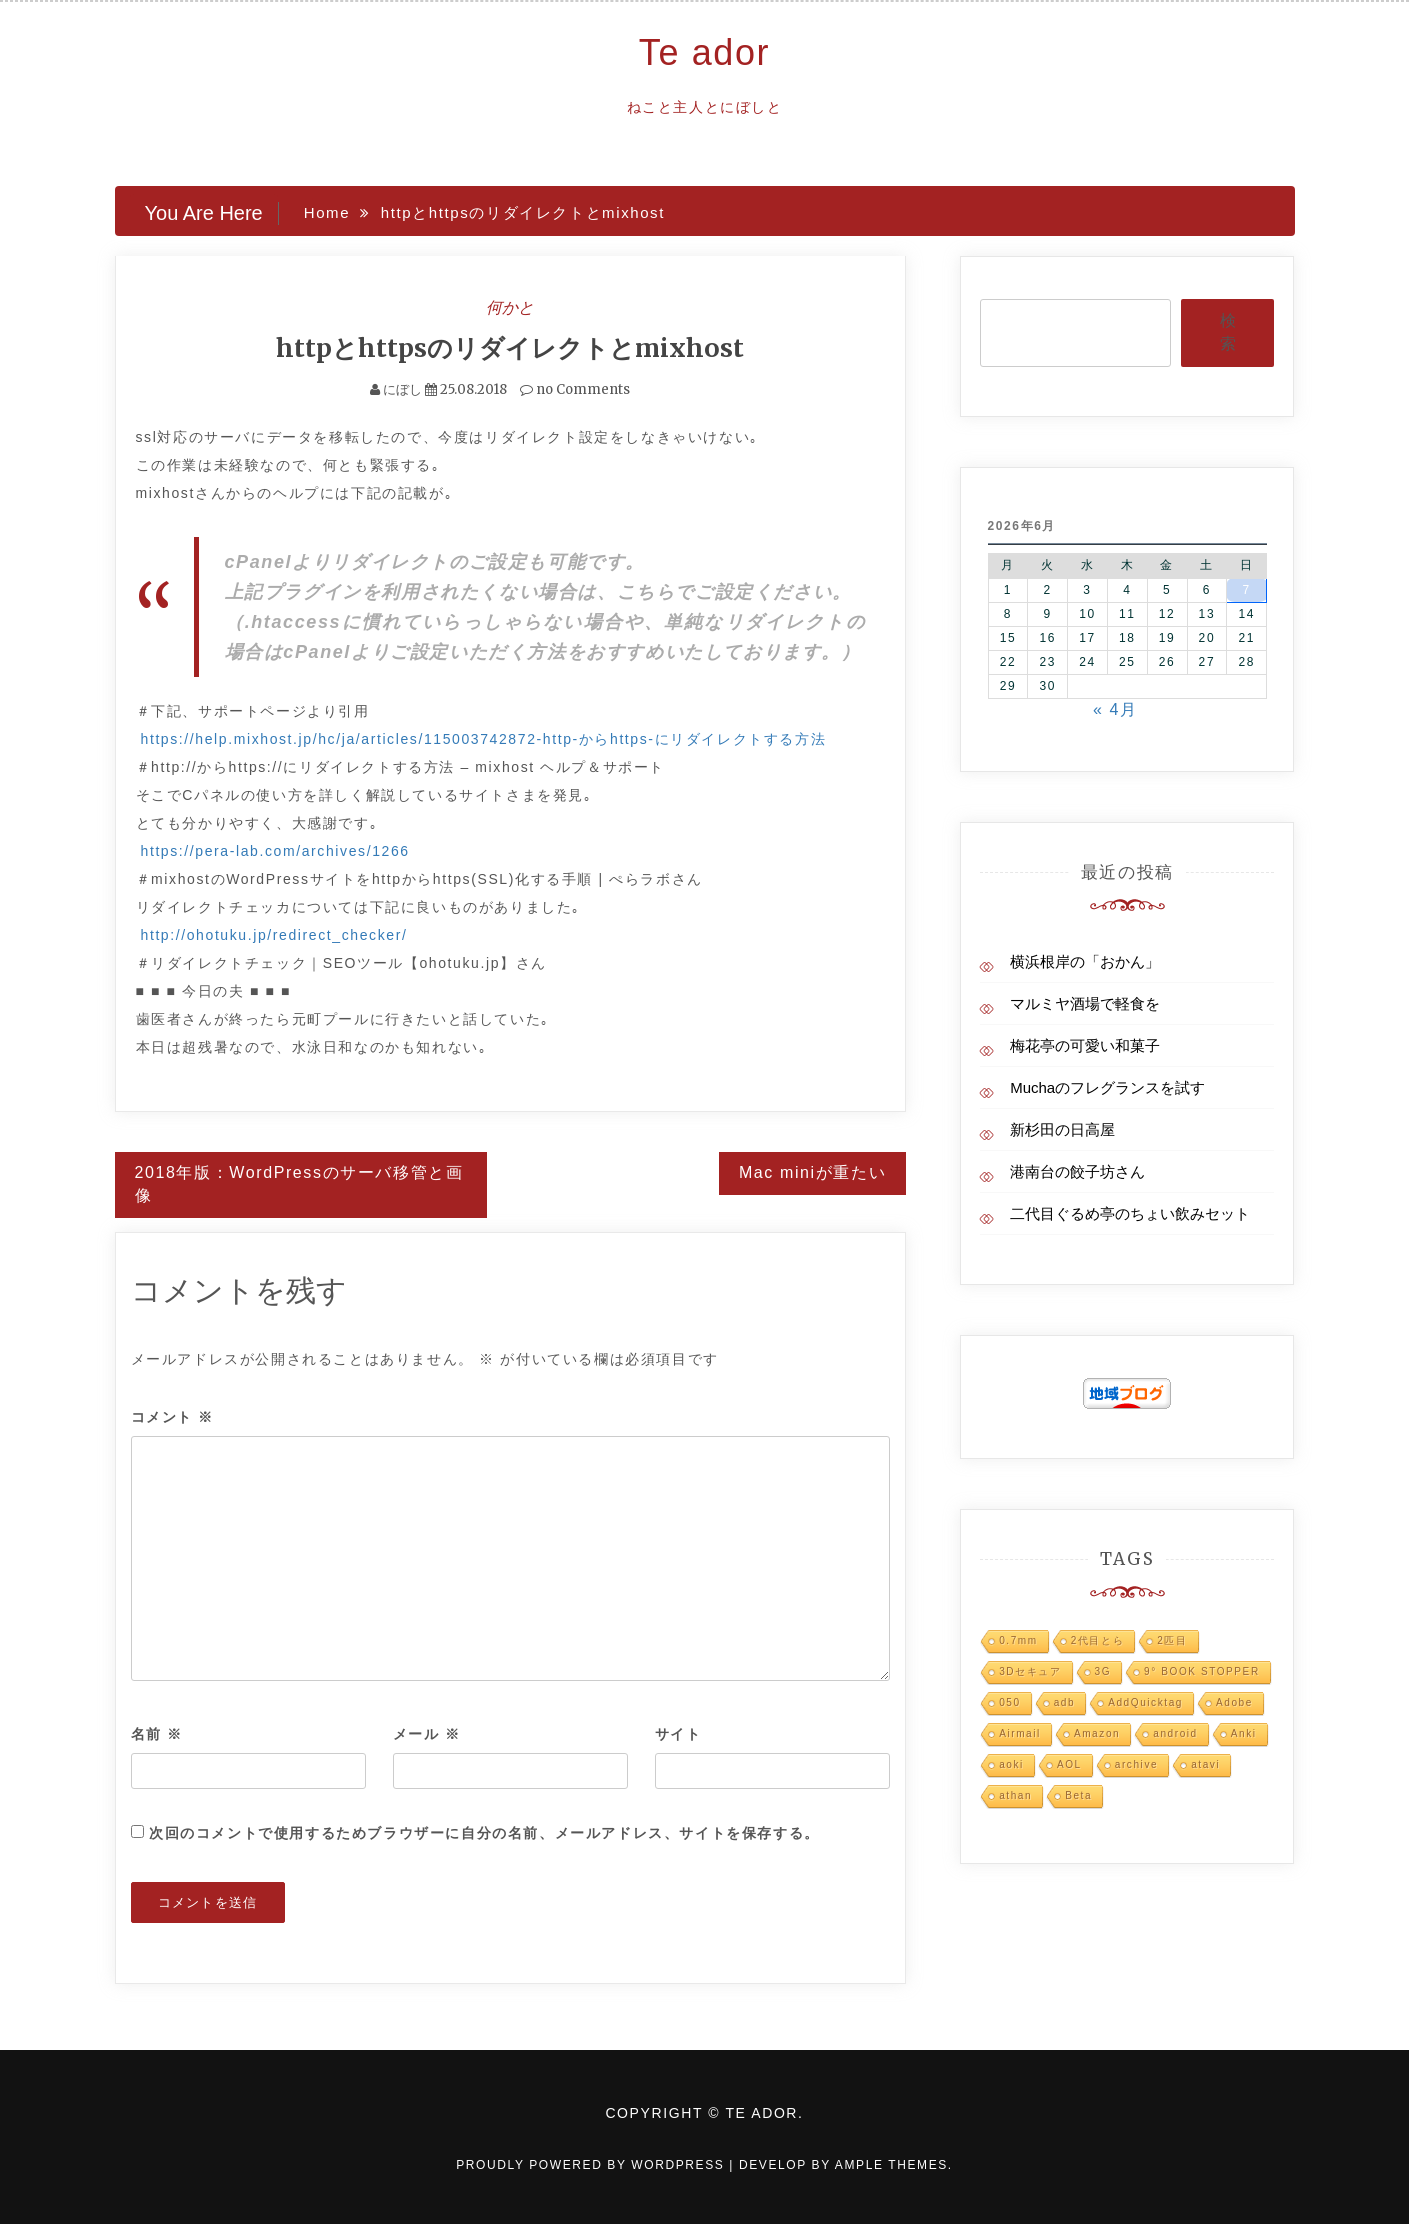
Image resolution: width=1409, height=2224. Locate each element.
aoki (1011, 1764)
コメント (173, 1417)
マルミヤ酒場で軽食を (1085, 1003)
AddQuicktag (1145, 1702)
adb (1065, 1702)
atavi (1205, 1764)
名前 (157, 1734)
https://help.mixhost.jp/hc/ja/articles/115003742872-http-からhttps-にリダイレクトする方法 (484, 739)
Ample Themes (891, 2165)
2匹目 (1172, 1640)
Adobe (1234, 1702)
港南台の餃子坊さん (1077, 1171)
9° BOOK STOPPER (1202, 1671)
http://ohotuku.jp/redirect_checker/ (274, 935)
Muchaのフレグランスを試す (1107, 1087)
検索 (1228, 332)
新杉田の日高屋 (1062, 1129)
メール (427, 1734)
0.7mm (1018, 1640)
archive (1136, 1764)
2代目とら (1098, 1640)
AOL (1069, 1764)
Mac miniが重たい (812, 1172)
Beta (1078, 1795)
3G (1103, 1671)
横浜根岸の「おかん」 (1085, 961)
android (1175, 1733)
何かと (510, 307)
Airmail (1020, 1733)
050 (1010, 1702)
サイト (678, 1734)
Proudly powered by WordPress (592, 2165)
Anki (1244, 1733)
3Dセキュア (1030, 1671)
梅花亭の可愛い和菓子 (1085, 1045)
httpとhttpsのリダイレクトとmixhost (510, 348)
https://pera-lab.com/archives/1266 (275, 851)
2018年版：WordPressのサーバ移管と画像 (299, 1184)
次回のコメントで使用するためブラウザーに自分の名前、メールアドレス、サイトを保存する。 (484, 1833)
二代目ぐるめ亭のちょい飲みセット (1130, 1213)
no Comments (575, 389)
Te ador (704, 52)
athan (1015, 1795)
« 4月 (1115, 709)
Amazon (1097, 1733)
